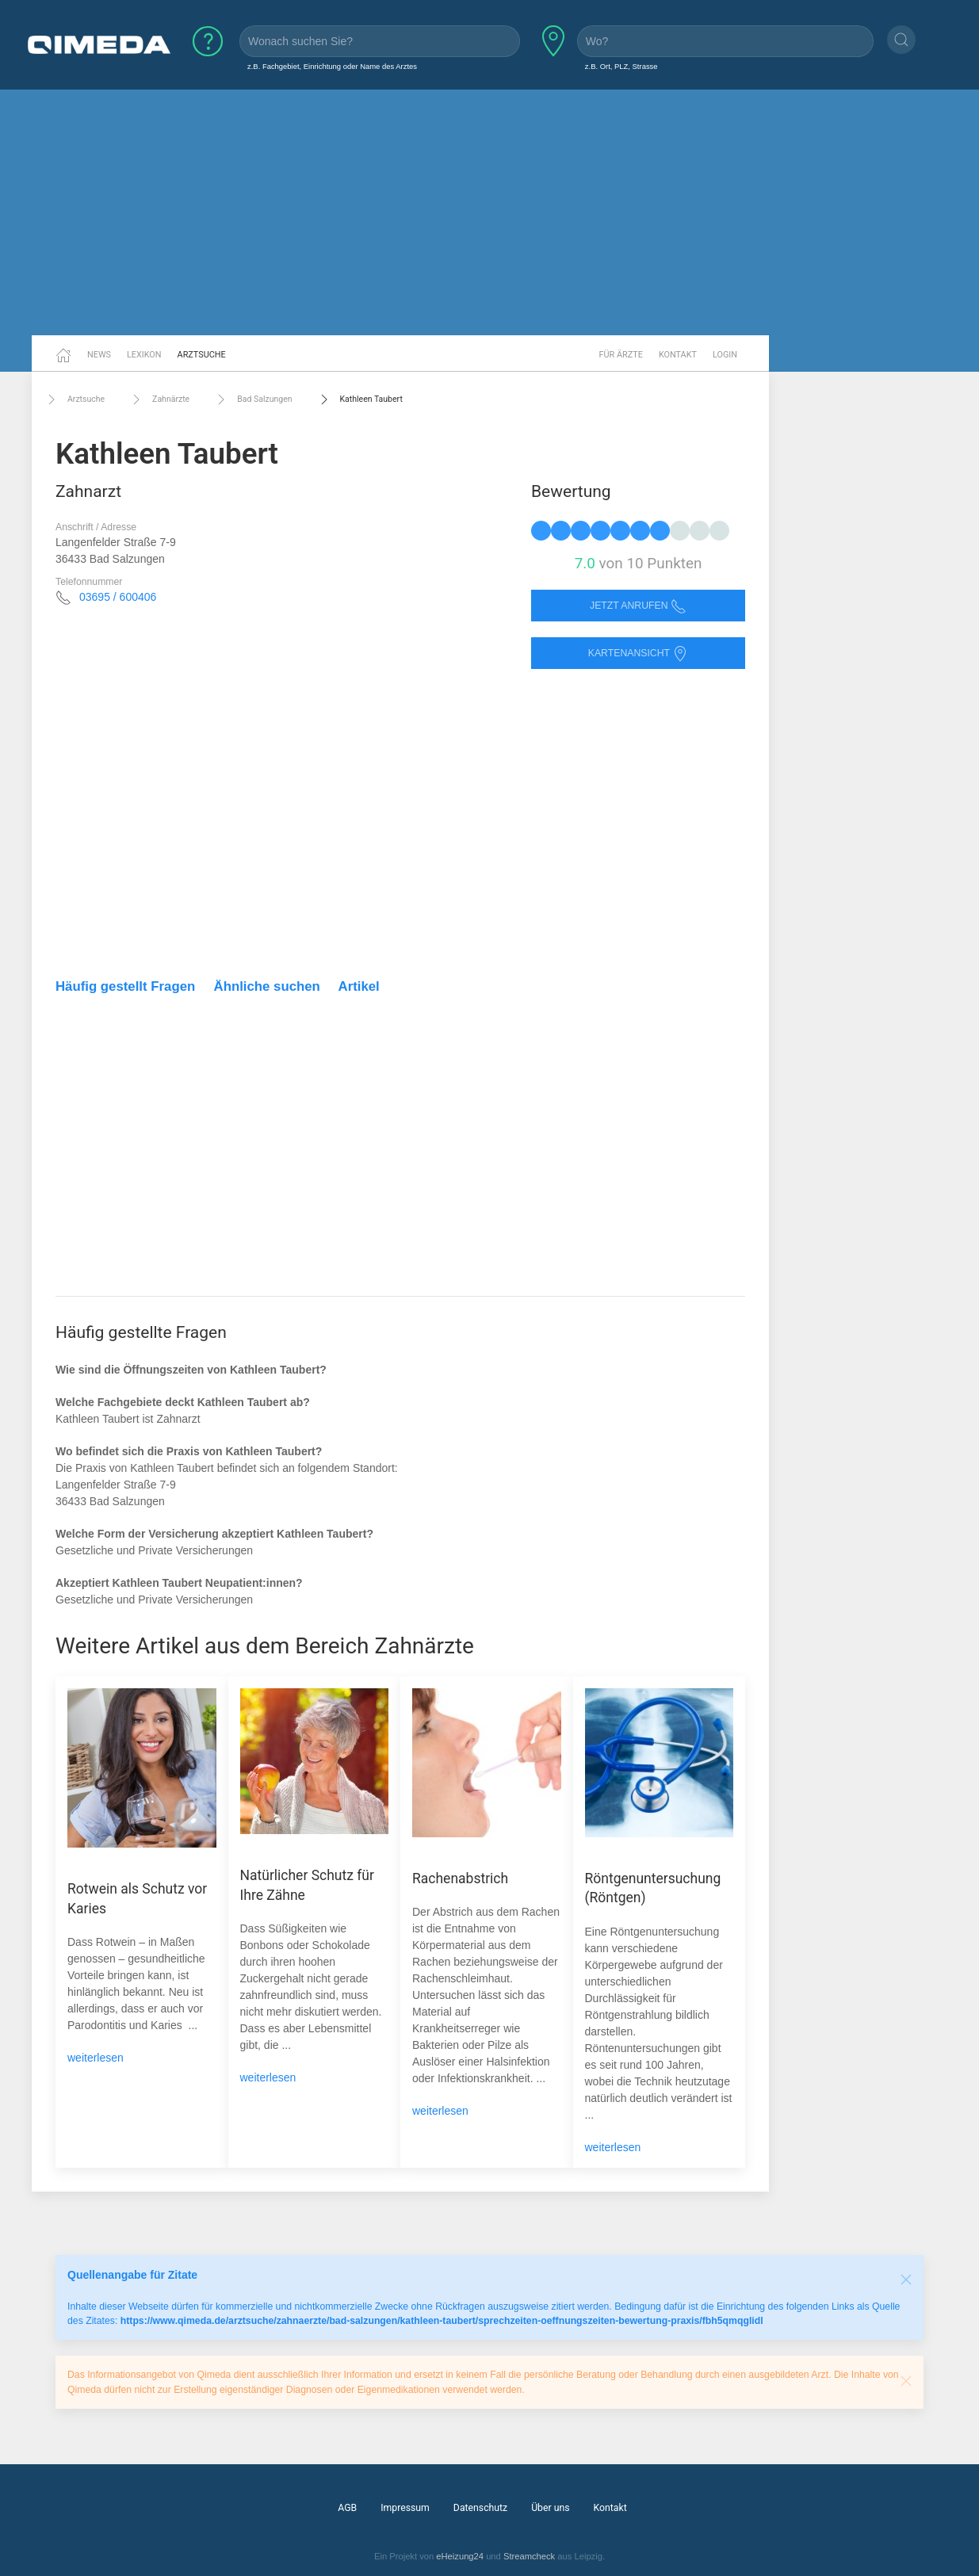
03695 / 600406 (117, 596)
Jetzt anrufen (638, 606)
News (99, 355)
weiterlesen (95, 2057)
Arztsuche (202, 355)
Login (725, 355)
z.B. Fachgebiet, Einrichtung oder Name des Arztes (332, 66)
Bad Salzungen (252, 399)
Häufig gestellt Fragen (125, 986)
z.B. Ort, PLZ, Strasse (621, 66)
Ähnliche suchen (267, 986)
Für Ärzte (621, 355)
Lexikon (144, 355)
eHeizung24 (460, 2556)
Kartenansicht (638, 653)
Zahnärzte (158, 399)
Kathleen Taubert (359, 399)
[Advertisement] (490, 212)
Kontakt (678, 355)
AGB (347, 2507)
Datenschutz (480, 2507)
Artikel (359, 986)
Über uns (550, 2507)
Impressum (405, 2507)
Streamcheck (529, 2556)
